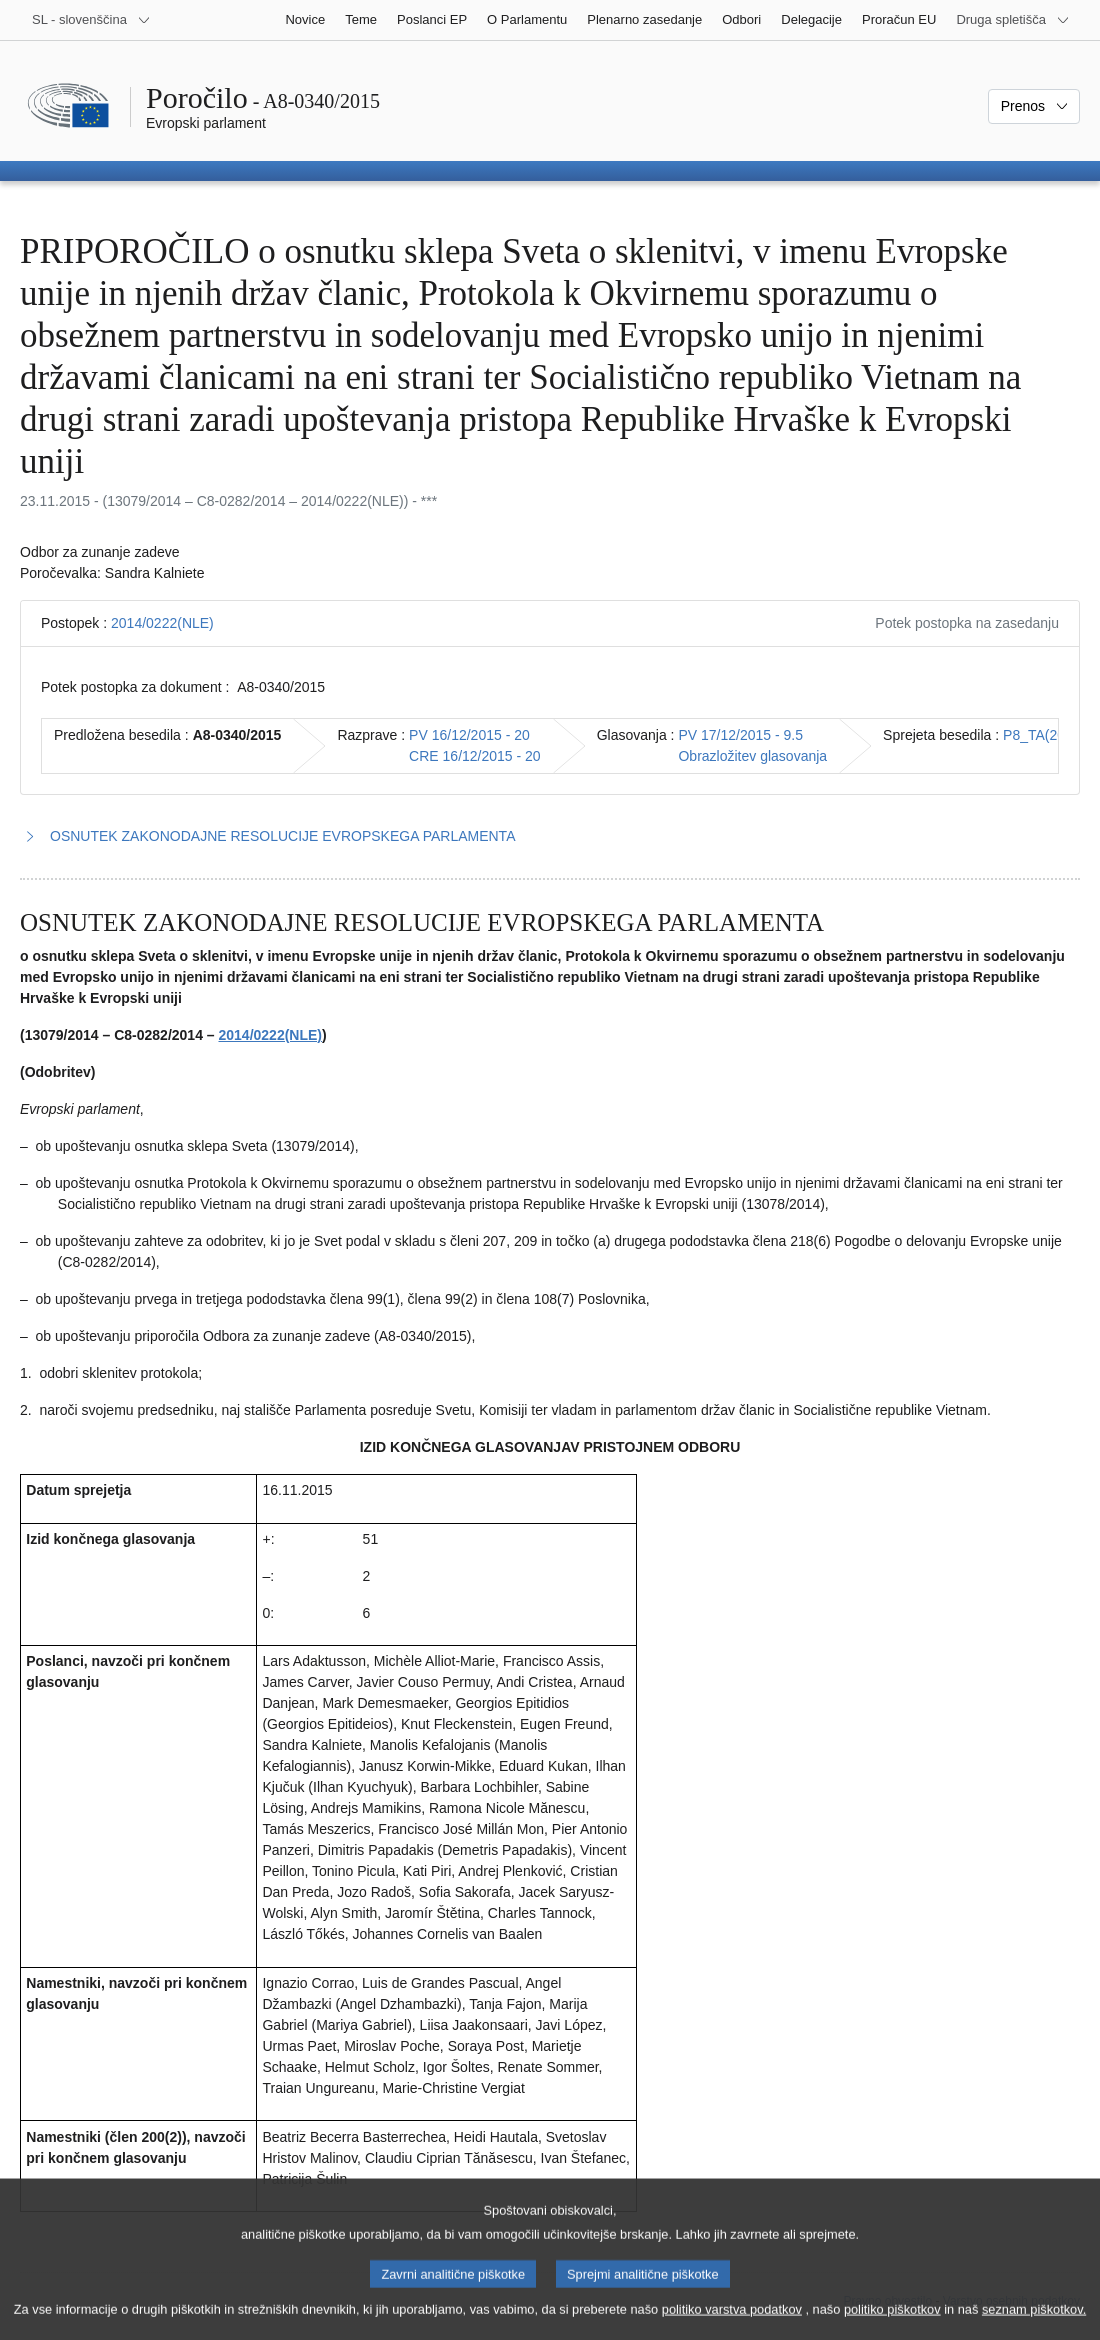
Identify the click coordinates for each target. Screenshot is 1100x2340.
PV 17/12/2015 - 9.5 (740, 735)
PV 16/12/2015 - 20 (469, 735)
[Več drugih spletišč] (1013, 20)
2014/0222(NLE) (162, 623)
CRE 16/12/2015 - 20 (475, 756)
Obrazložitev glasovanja (752, 756)
